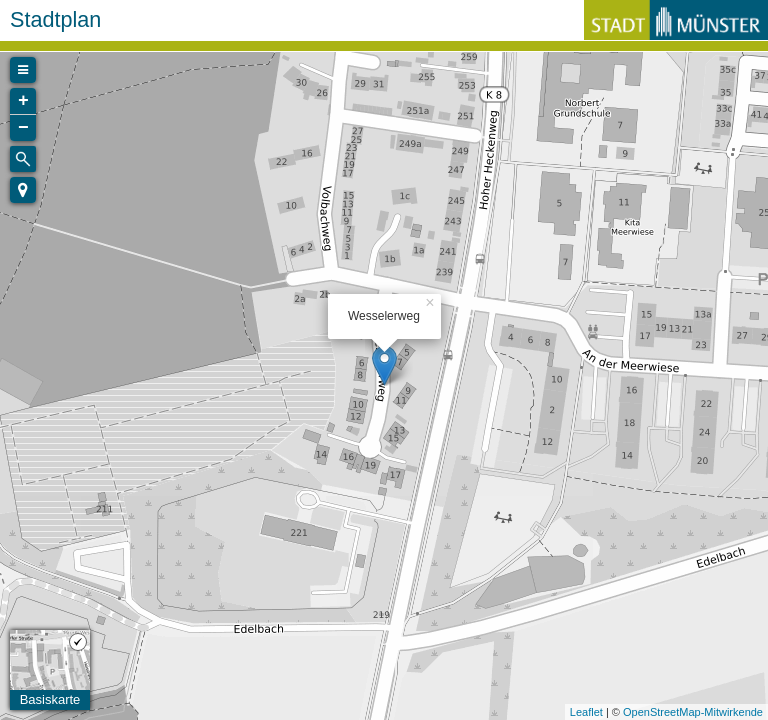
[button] (23, 190)
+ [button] (23, 101)
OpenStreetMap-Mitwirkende (693, 712)
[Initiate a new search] (23, 159)
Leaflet (586, 712)
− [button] (23, 128)
